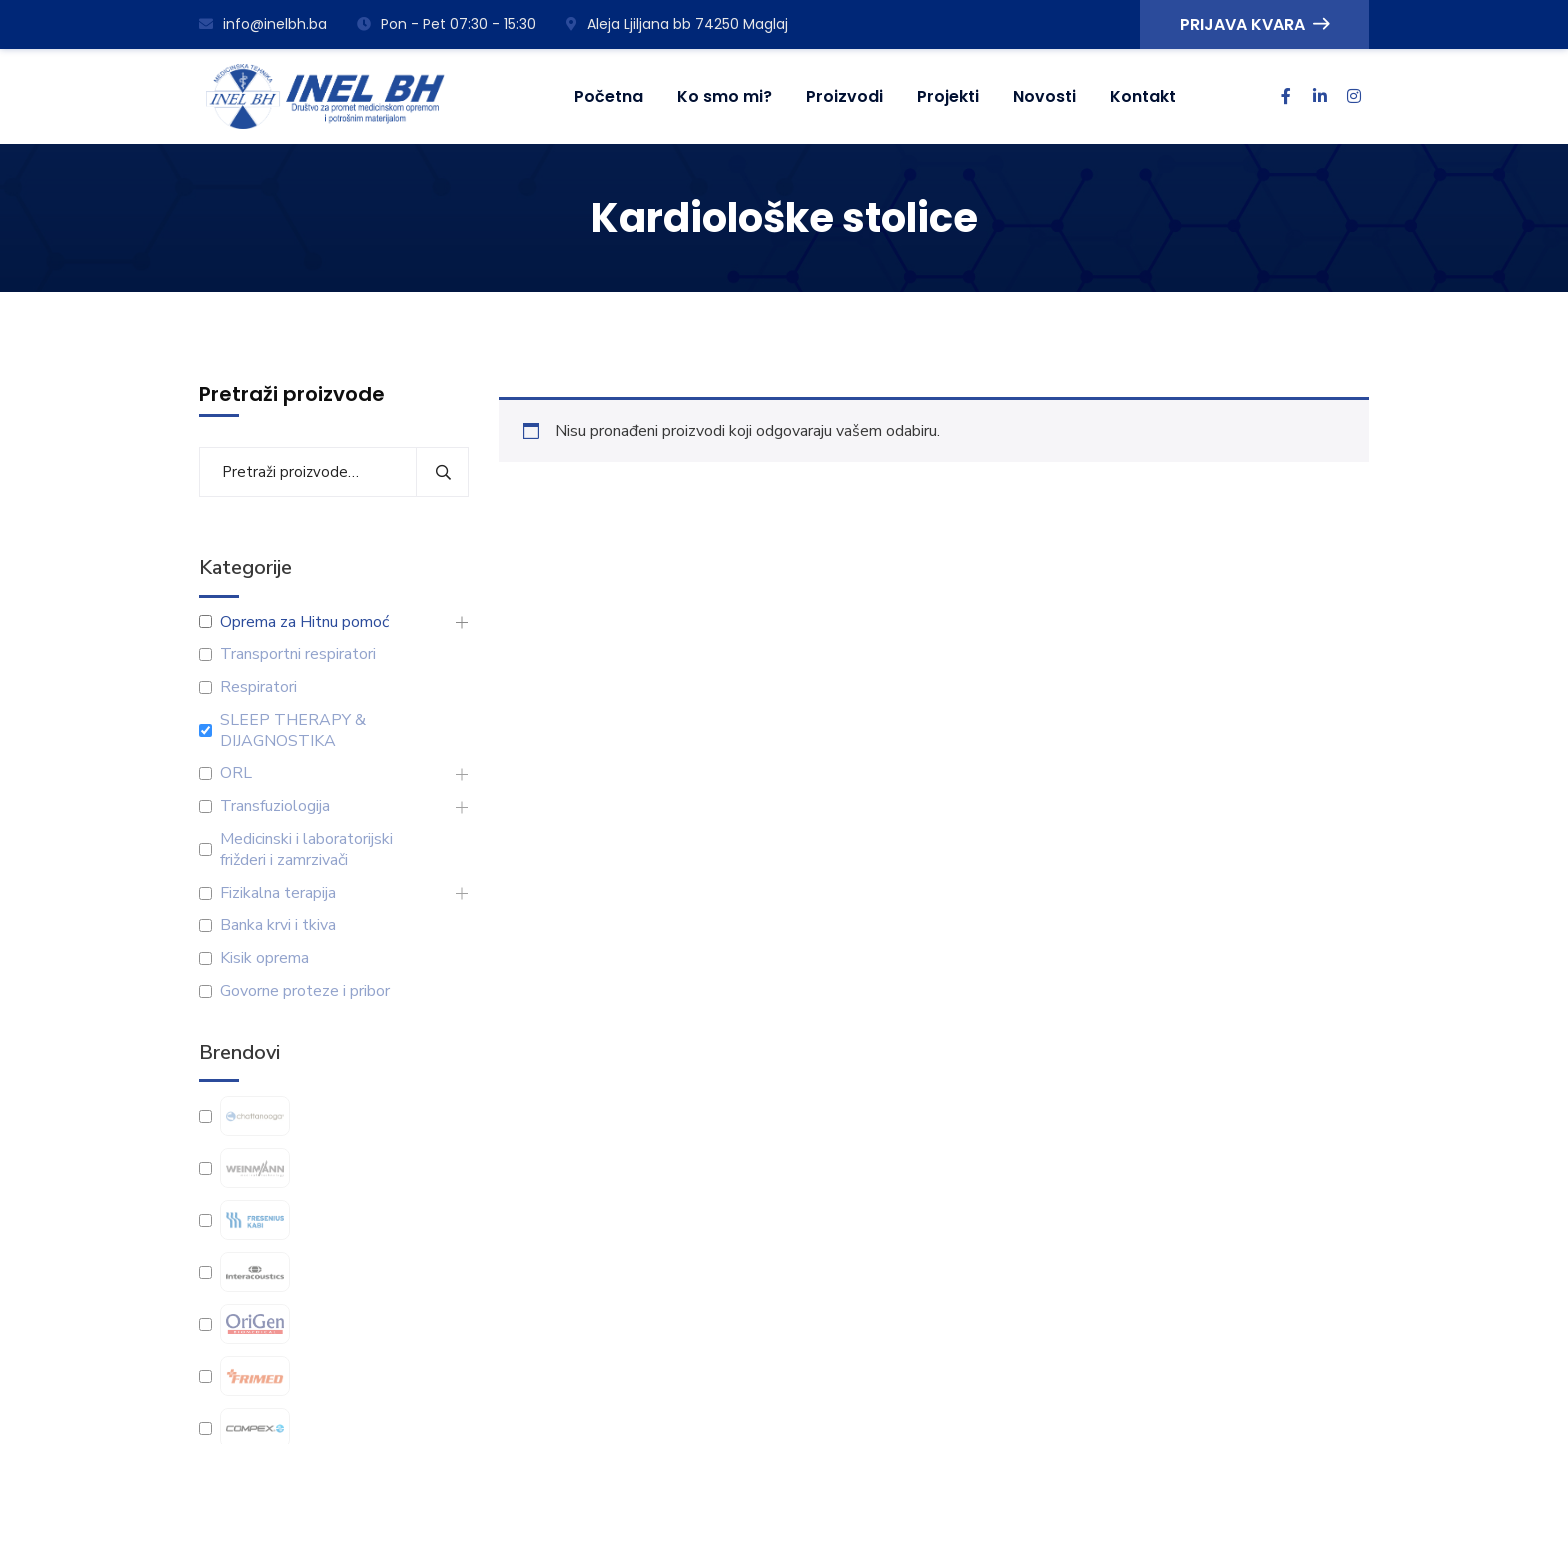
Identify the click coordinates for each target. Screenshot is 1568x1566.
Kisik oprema (264, 958)
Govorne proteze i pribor (305, 991)
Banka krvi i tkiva (278, 925)
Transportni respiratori (298, 654)
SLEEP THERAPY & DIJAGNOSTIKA (293, 731)
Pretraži (442, 472)
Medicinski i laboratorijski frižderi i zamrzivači (306, 850)
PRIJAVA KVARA (1254, 24)
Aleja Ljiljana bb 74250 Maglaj (677, 24)
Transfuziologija (275, 806)
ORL (236, 773)
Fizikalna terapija (278, 893)
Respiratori (258, 687)
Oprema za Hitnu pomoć (304, 622)
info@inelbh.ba (263, 24)
